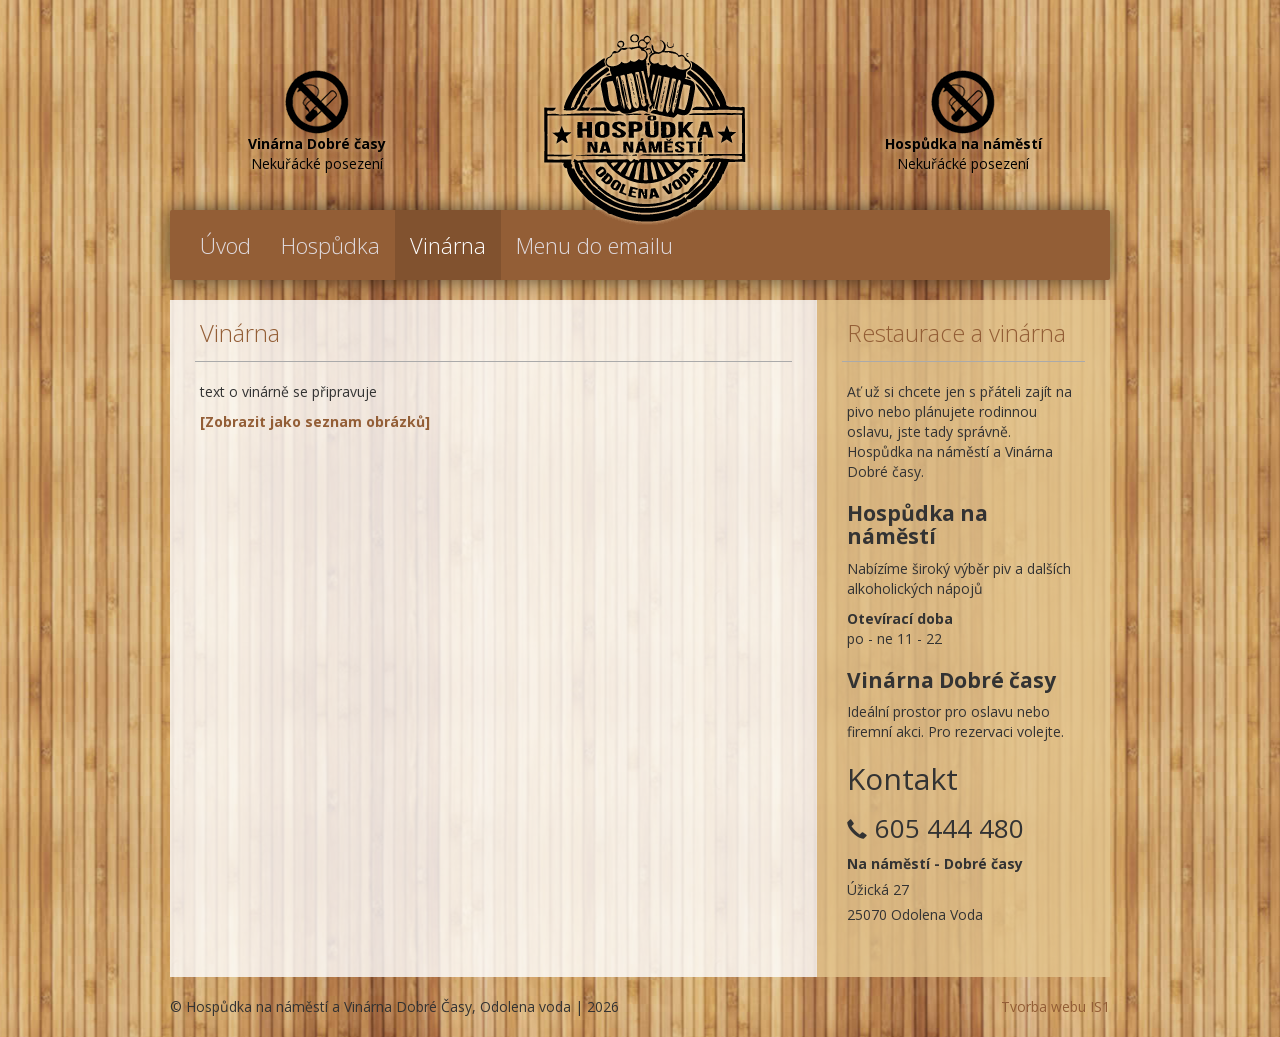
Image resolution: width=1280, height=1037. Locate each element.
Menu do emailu (594, 245)
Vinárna (448, 245)
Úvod (225, 245)
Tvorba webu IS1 (1055, 1006)
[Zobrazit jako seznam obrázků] (315, 421)
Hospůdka (330, 245)
